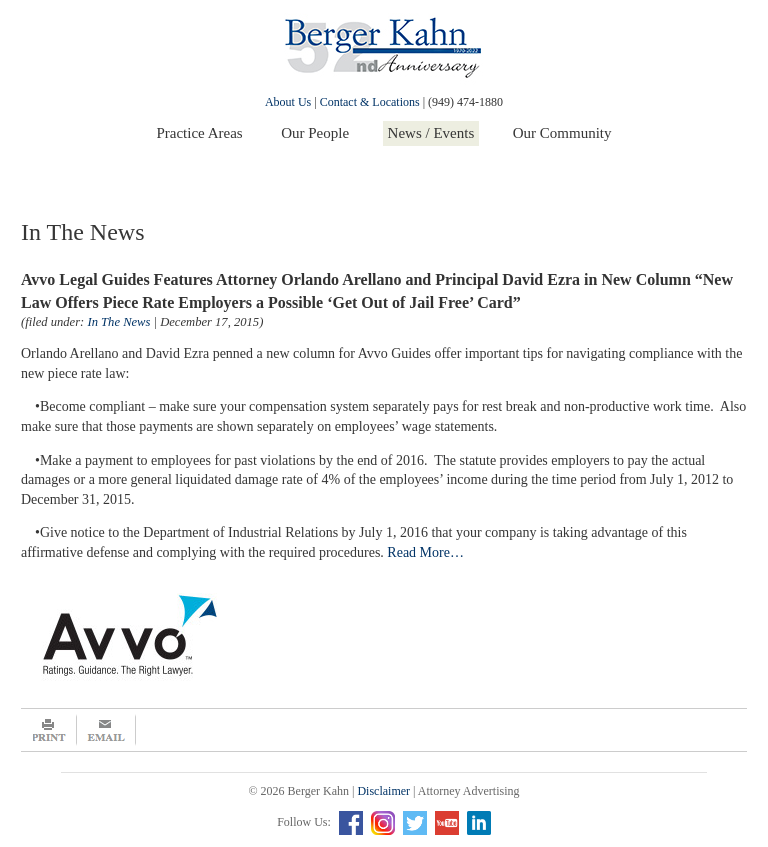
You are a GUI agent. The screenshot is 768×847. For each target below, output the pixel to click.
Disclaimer (383, 791)
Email (106, 730)
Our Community (562, 133)
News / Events (431, 133)
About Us (288, 102)
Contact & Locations (370, 102)
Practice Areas (199, 133)
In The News (118, 322)
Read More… (425, 552)
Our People (315, 133)
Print (49, 730)
